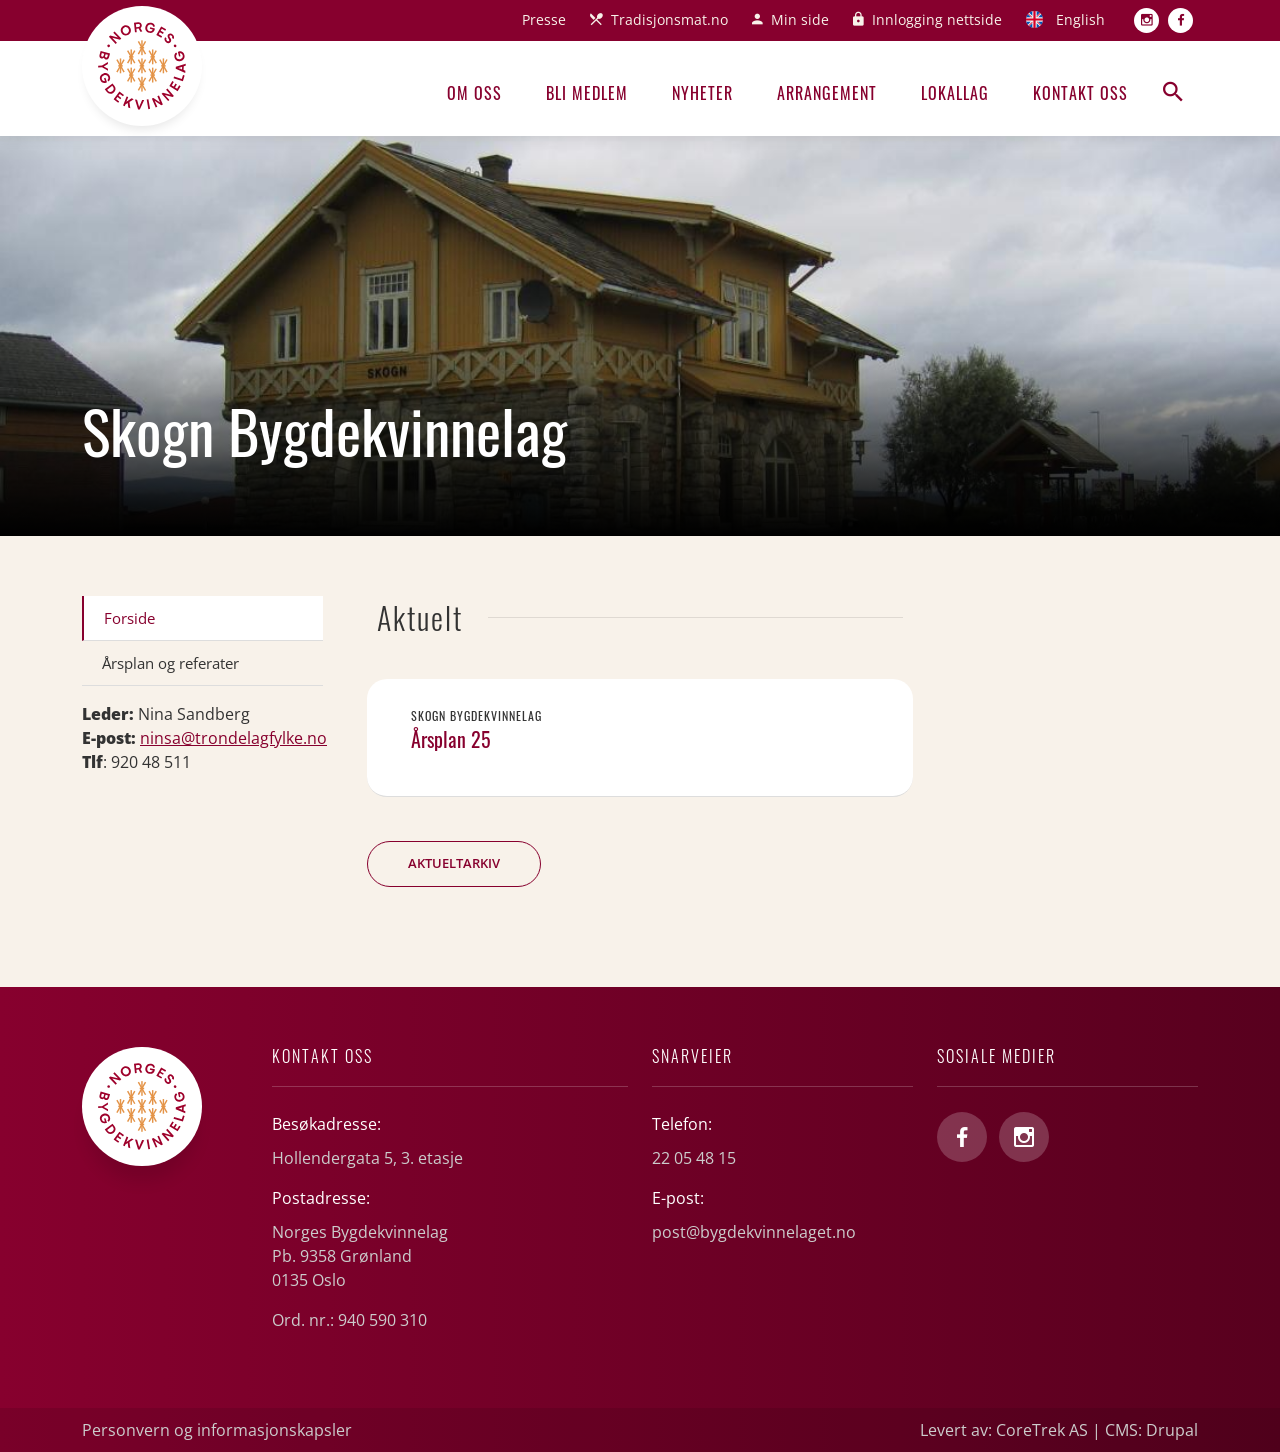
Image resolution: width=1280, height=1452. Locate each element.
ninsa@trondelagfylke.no (233, 738)
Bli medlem (587, 93)
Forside (129, 618)
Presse (544, 19)
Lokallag (955, 93)
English (1080, 19)
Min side (800, 19)
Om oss (474, 93)
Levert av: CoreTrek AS (1004, 1430)
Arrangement (827, 93)
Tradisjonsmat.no (669, 19)
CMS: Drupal (1151, 1430)
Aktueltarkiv (454, 863)
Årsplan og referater (170, 663)
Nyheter (702, 93)
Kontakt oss (1080, 93)
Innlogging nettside (937, 19)
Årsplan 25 (451, 739)
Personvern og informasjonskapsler (217, 1430)
